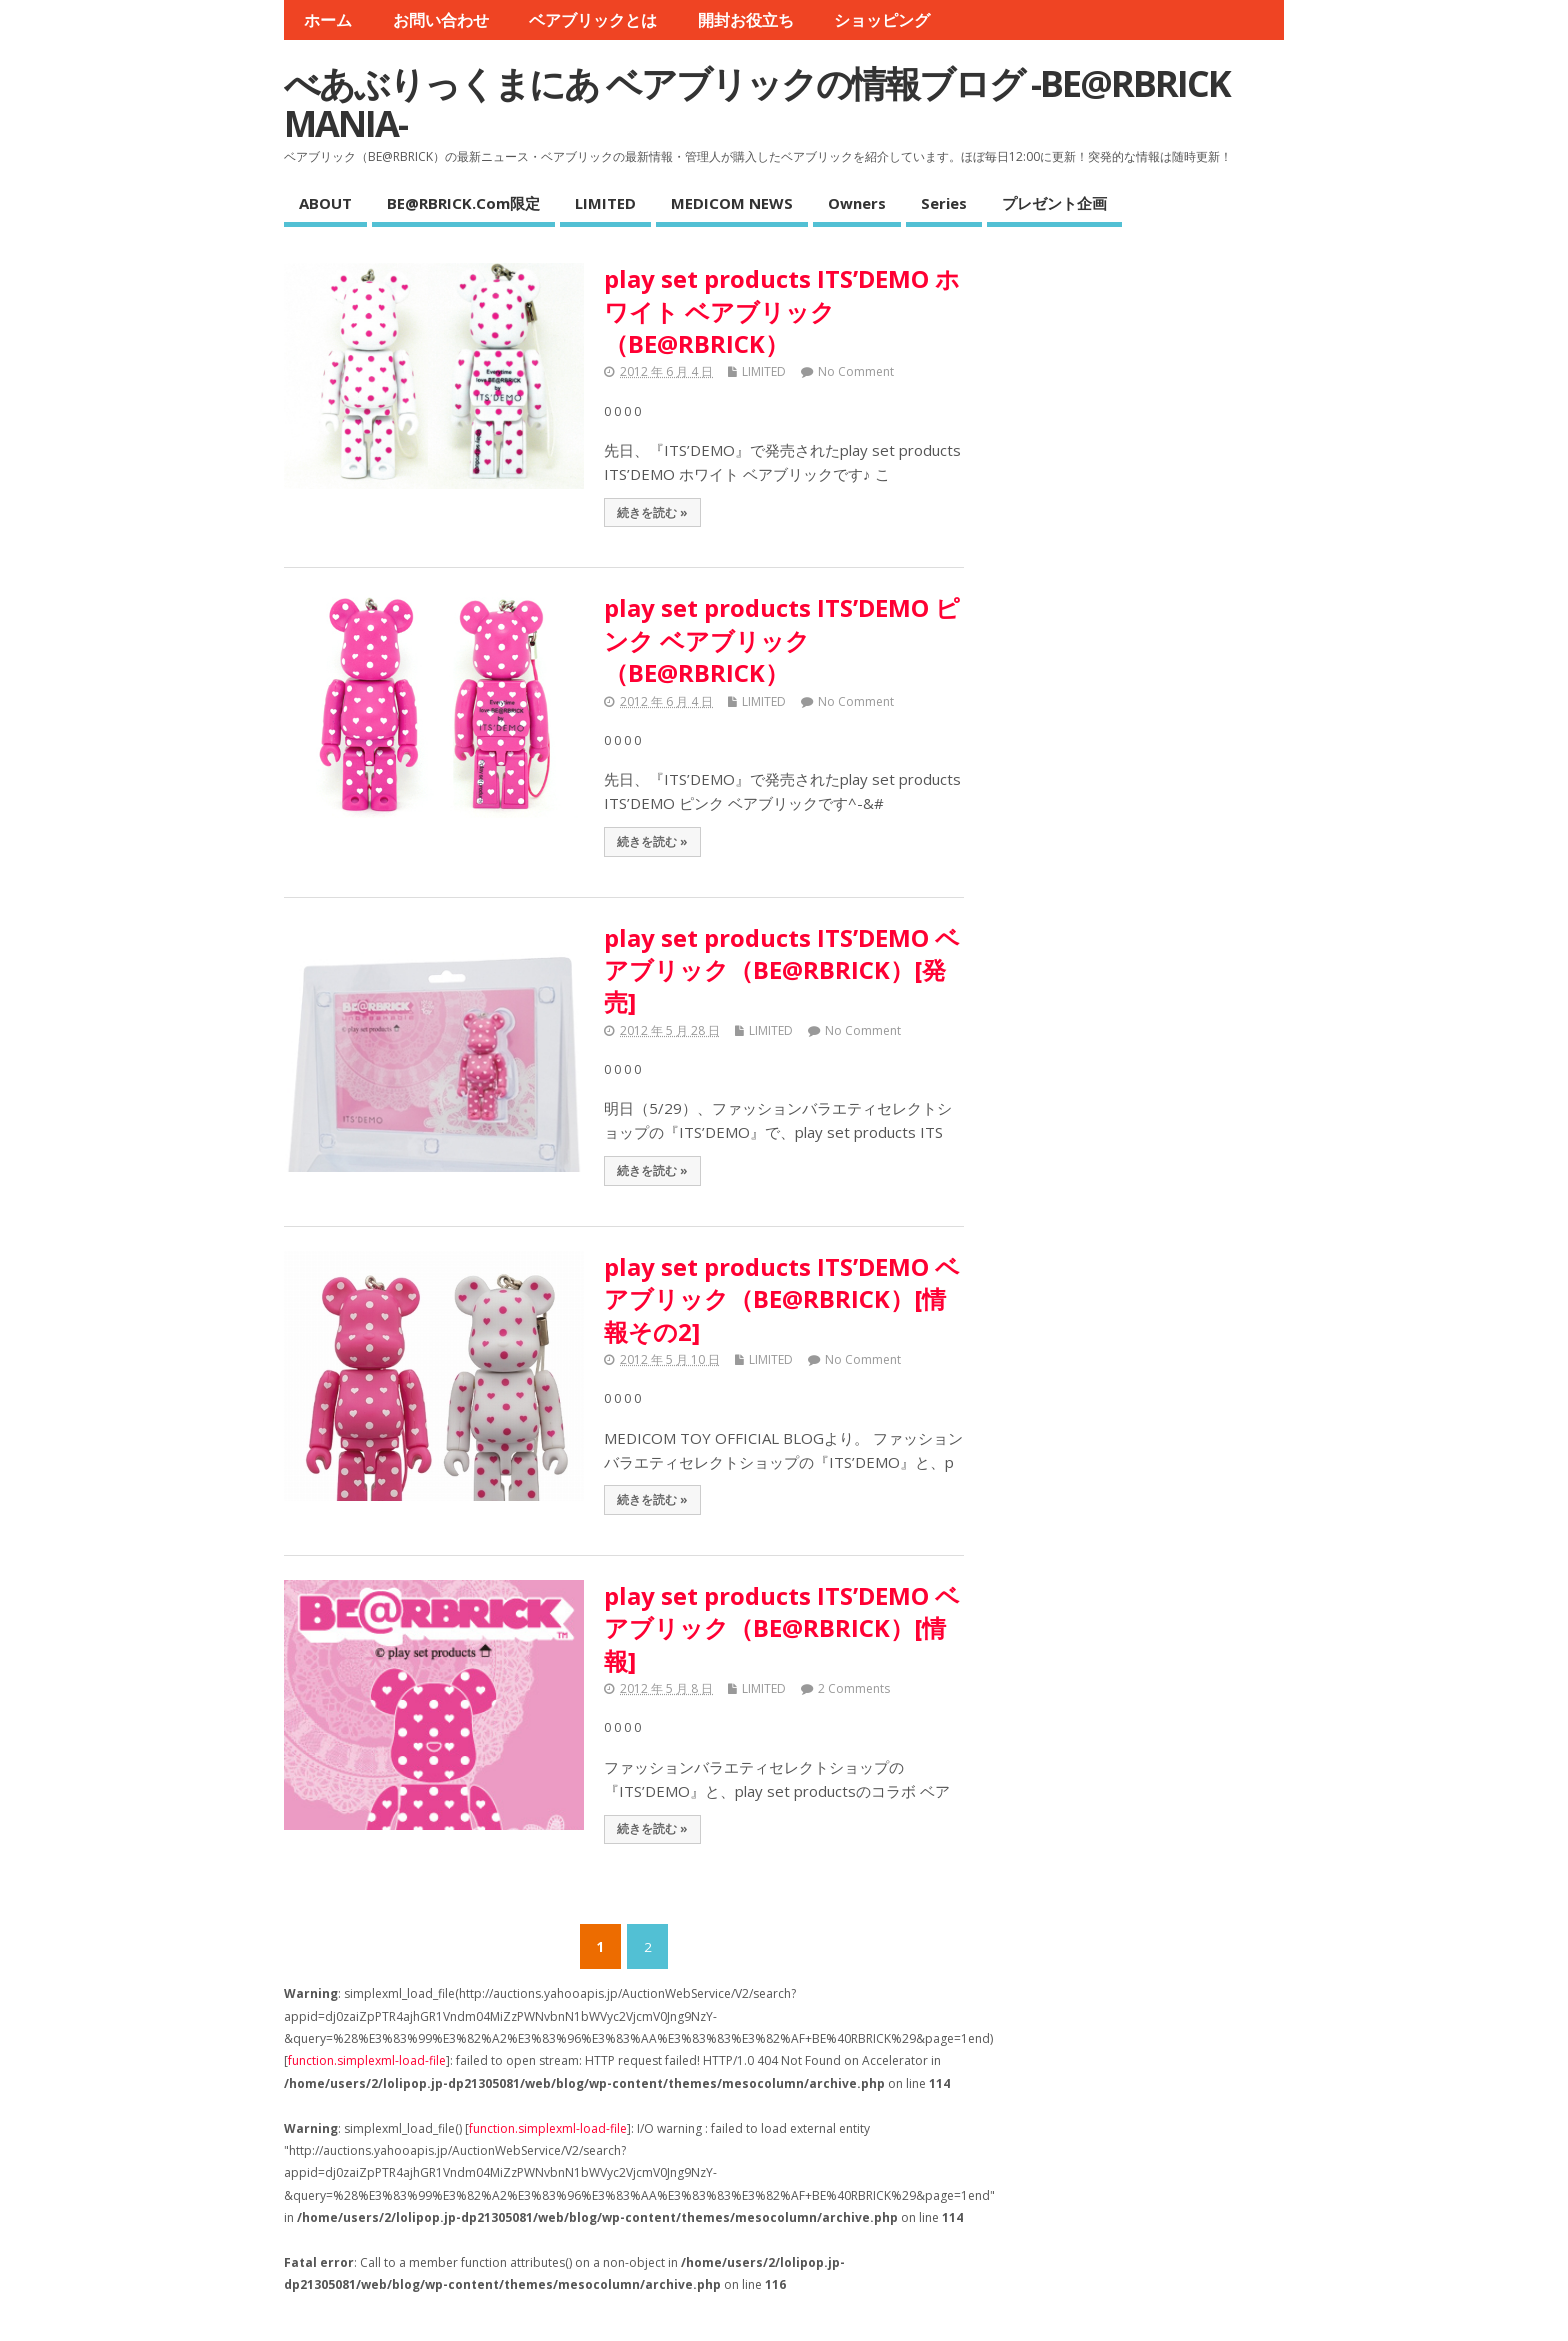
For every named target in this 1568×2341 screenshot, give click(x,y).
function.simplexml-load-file (367, 2060)
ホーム (328, 20)
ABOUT (325, 203)
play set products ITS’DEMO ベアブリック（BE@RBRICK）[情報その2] (782, 1299)
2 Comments (854, 1688)
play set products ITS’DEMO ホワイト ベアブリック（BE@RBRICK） (782, 311)
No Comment (856, 371)
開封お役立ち (746, 20)
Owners (857, 203)
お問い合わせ (441, 20)
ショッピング (882, 20)
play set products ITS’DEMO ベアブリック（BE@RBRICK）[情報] (782, 1628)
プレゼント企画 (1054, 203)
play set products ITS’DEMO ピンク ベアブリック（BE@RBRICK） (782, 640)
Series (944, 203)
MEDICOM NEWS (732, 203)
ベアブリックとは (593, 20)
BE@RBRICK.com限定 (463, 203)
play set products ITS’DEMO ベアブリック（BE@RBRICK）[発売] (782, 970)
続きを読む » (652, 512)
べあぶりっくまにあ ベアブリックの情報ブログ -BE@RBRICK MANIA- (757, 103)
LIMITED (605, 203)
